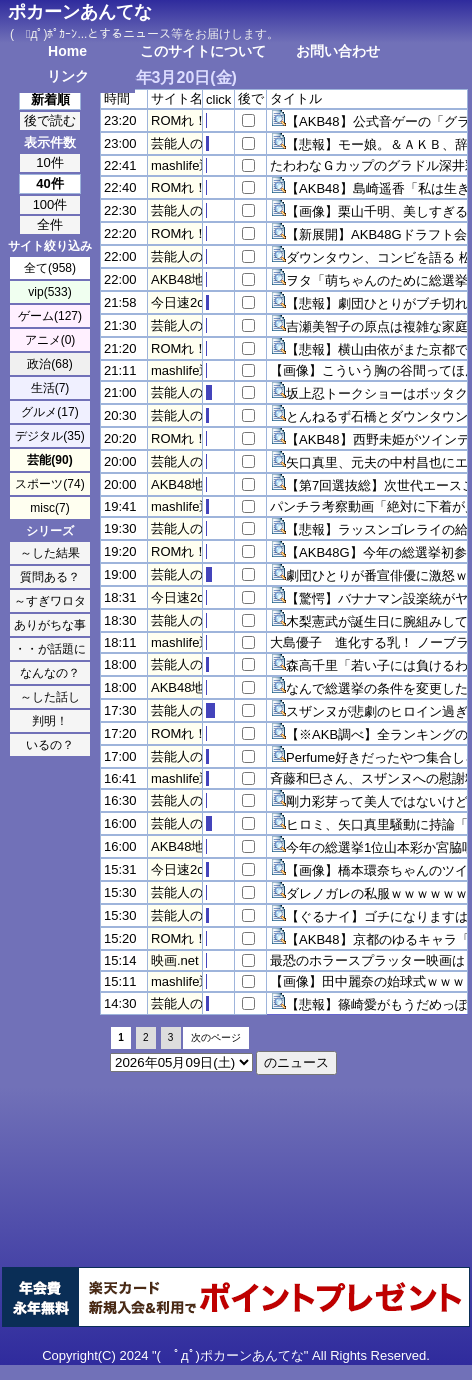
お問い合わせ (338, 51)
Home (67, 51)
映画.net (175, 960)
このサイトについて (203, 51)
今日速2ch (181, 302)
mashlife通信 (188, 165)
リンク (68, 76)
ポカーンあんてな (80, 12)
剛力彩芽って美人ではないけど (377, 801)
